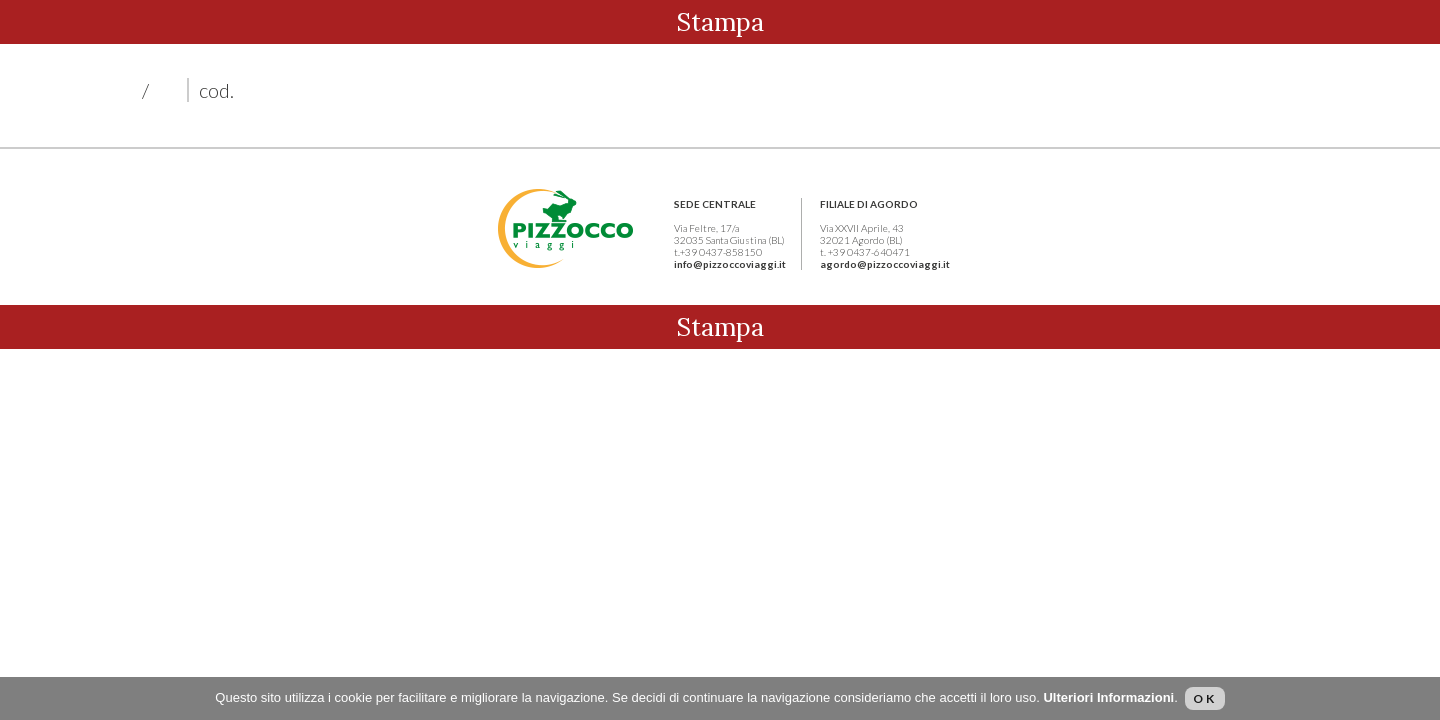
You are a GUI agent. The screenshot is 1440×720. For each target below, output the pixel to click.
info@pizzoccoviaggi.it (730, 264)
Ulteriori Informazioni (1108, 697)
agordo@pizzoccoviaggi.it (885, 264)
